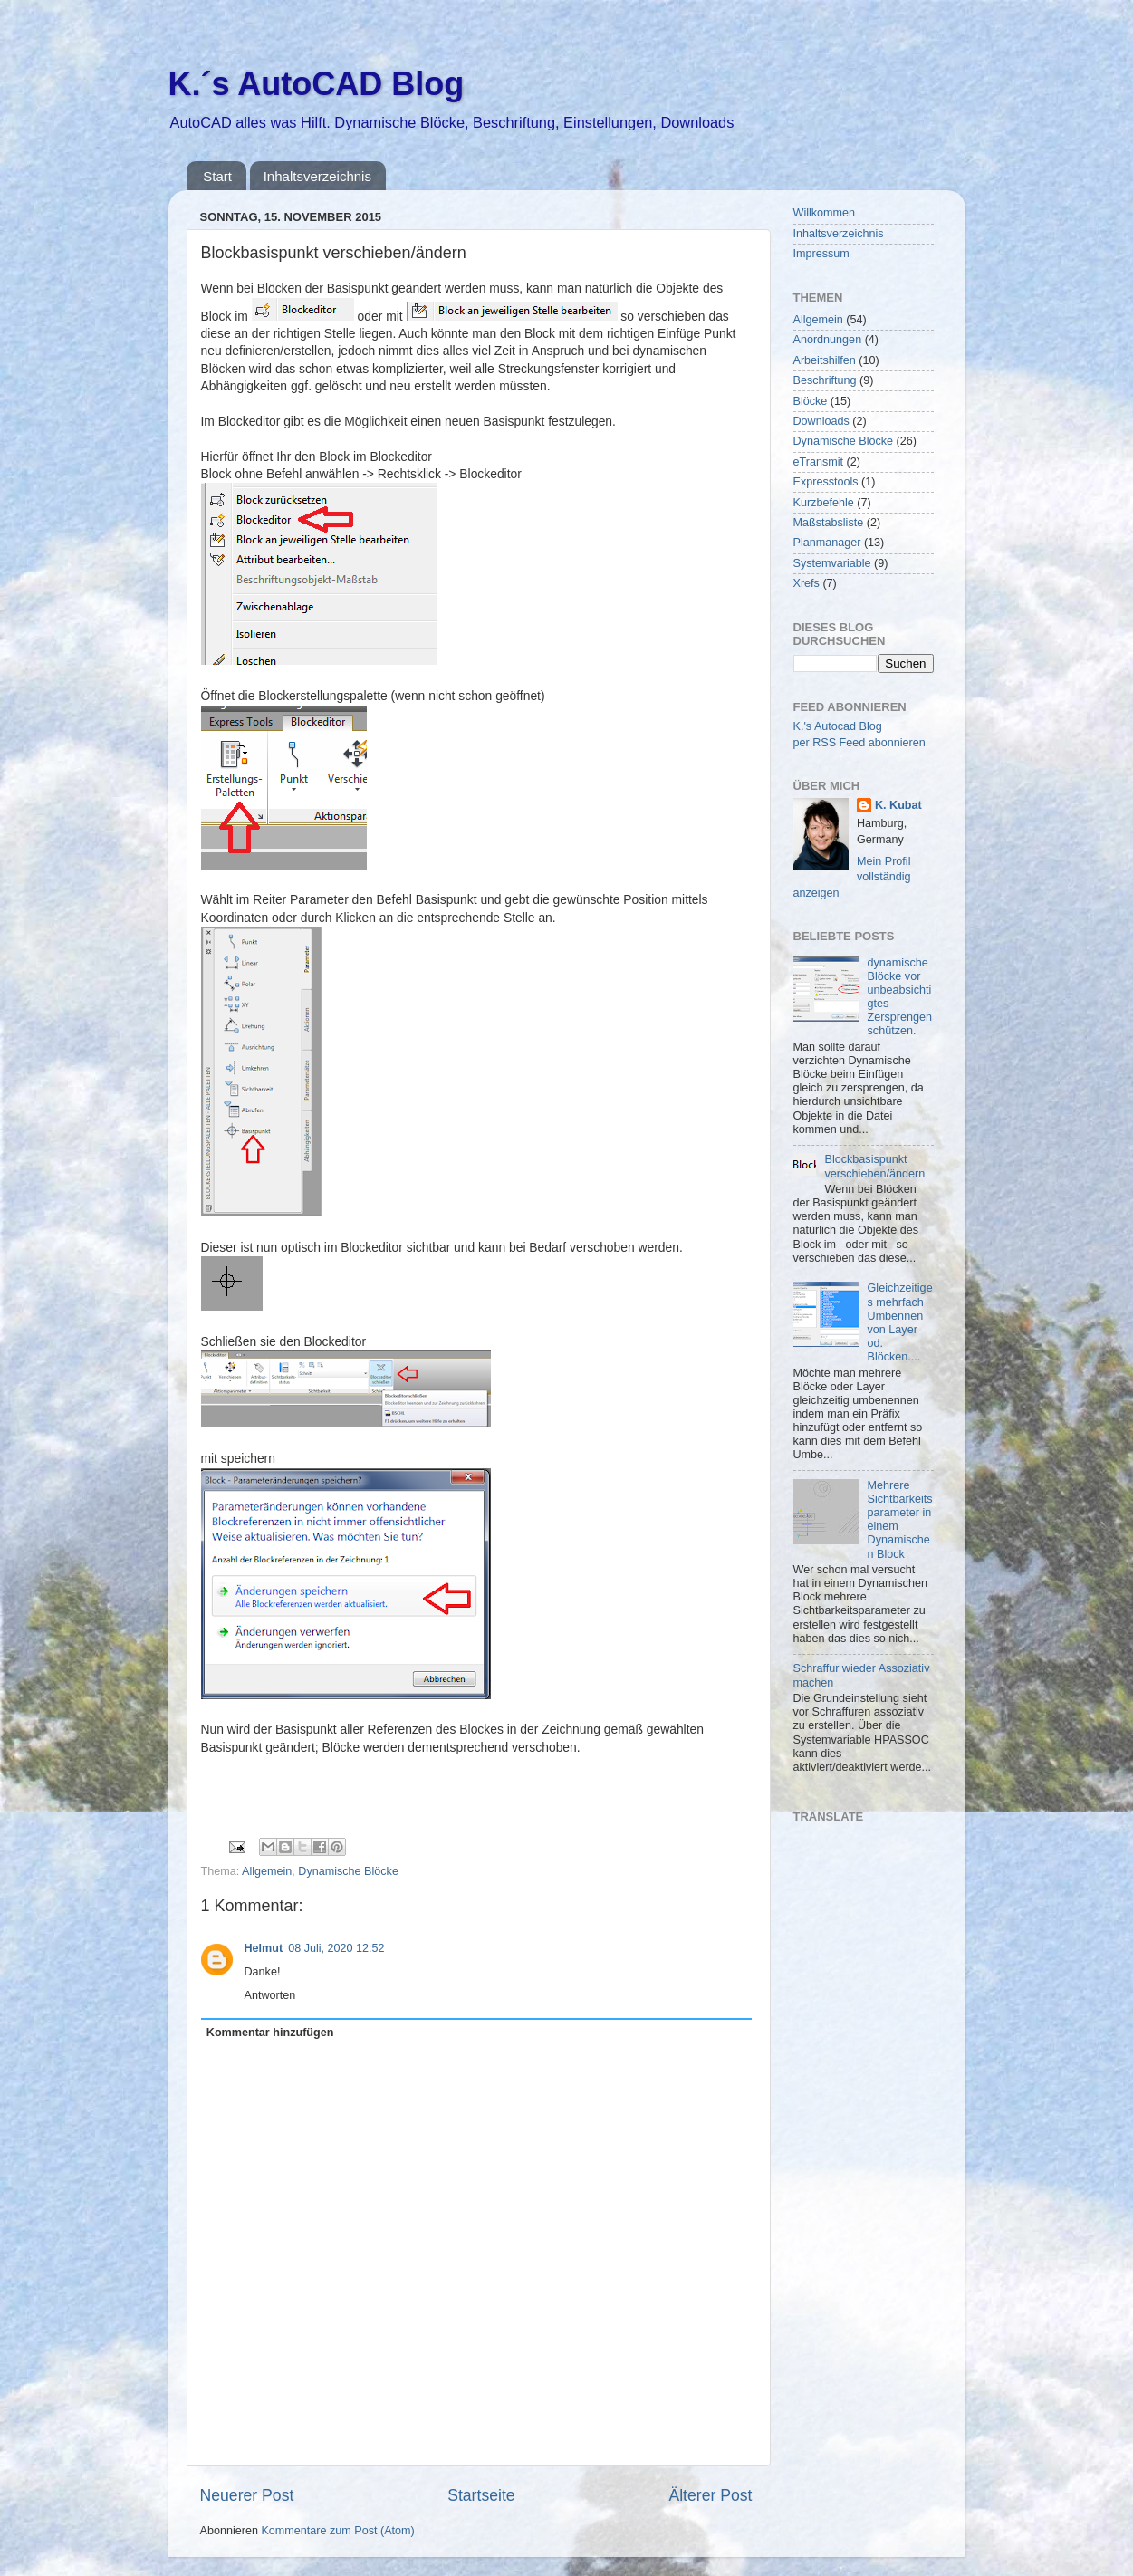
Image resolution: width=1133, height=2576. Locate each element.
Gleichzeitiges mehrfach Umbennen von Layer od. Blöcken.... (900, 1322)
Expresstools (826, 482)
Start (217, 176)
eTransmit (818, 462)
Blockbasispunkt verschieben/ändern (875, 1166)
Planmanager (827, 542)
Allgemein (267, 1871)
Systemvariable (832, 563)
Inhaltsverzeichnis (317, 176)
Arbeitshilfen (824, 360)
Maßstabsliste (828, 522)
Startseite (480, 2495)
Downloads (821, 421)
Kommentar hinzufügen (270, 2032)
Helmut (264, 1948)
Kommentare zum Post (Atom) (337, 2530)
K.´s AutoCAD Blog (316, 83)
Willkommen (824, 213)
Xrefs (806, 583)
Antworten (270, 1995)
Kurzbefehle (823, 502)
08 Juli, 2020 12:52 (336, 1948)
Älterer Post (710, 2495)
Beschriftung (825, 380)
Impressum (821, 253)
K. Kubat (898, 805)
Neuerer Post (247, 2495)
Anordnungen (827, 339)
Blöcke (810, 401)
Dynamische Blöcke (348, 1871)
